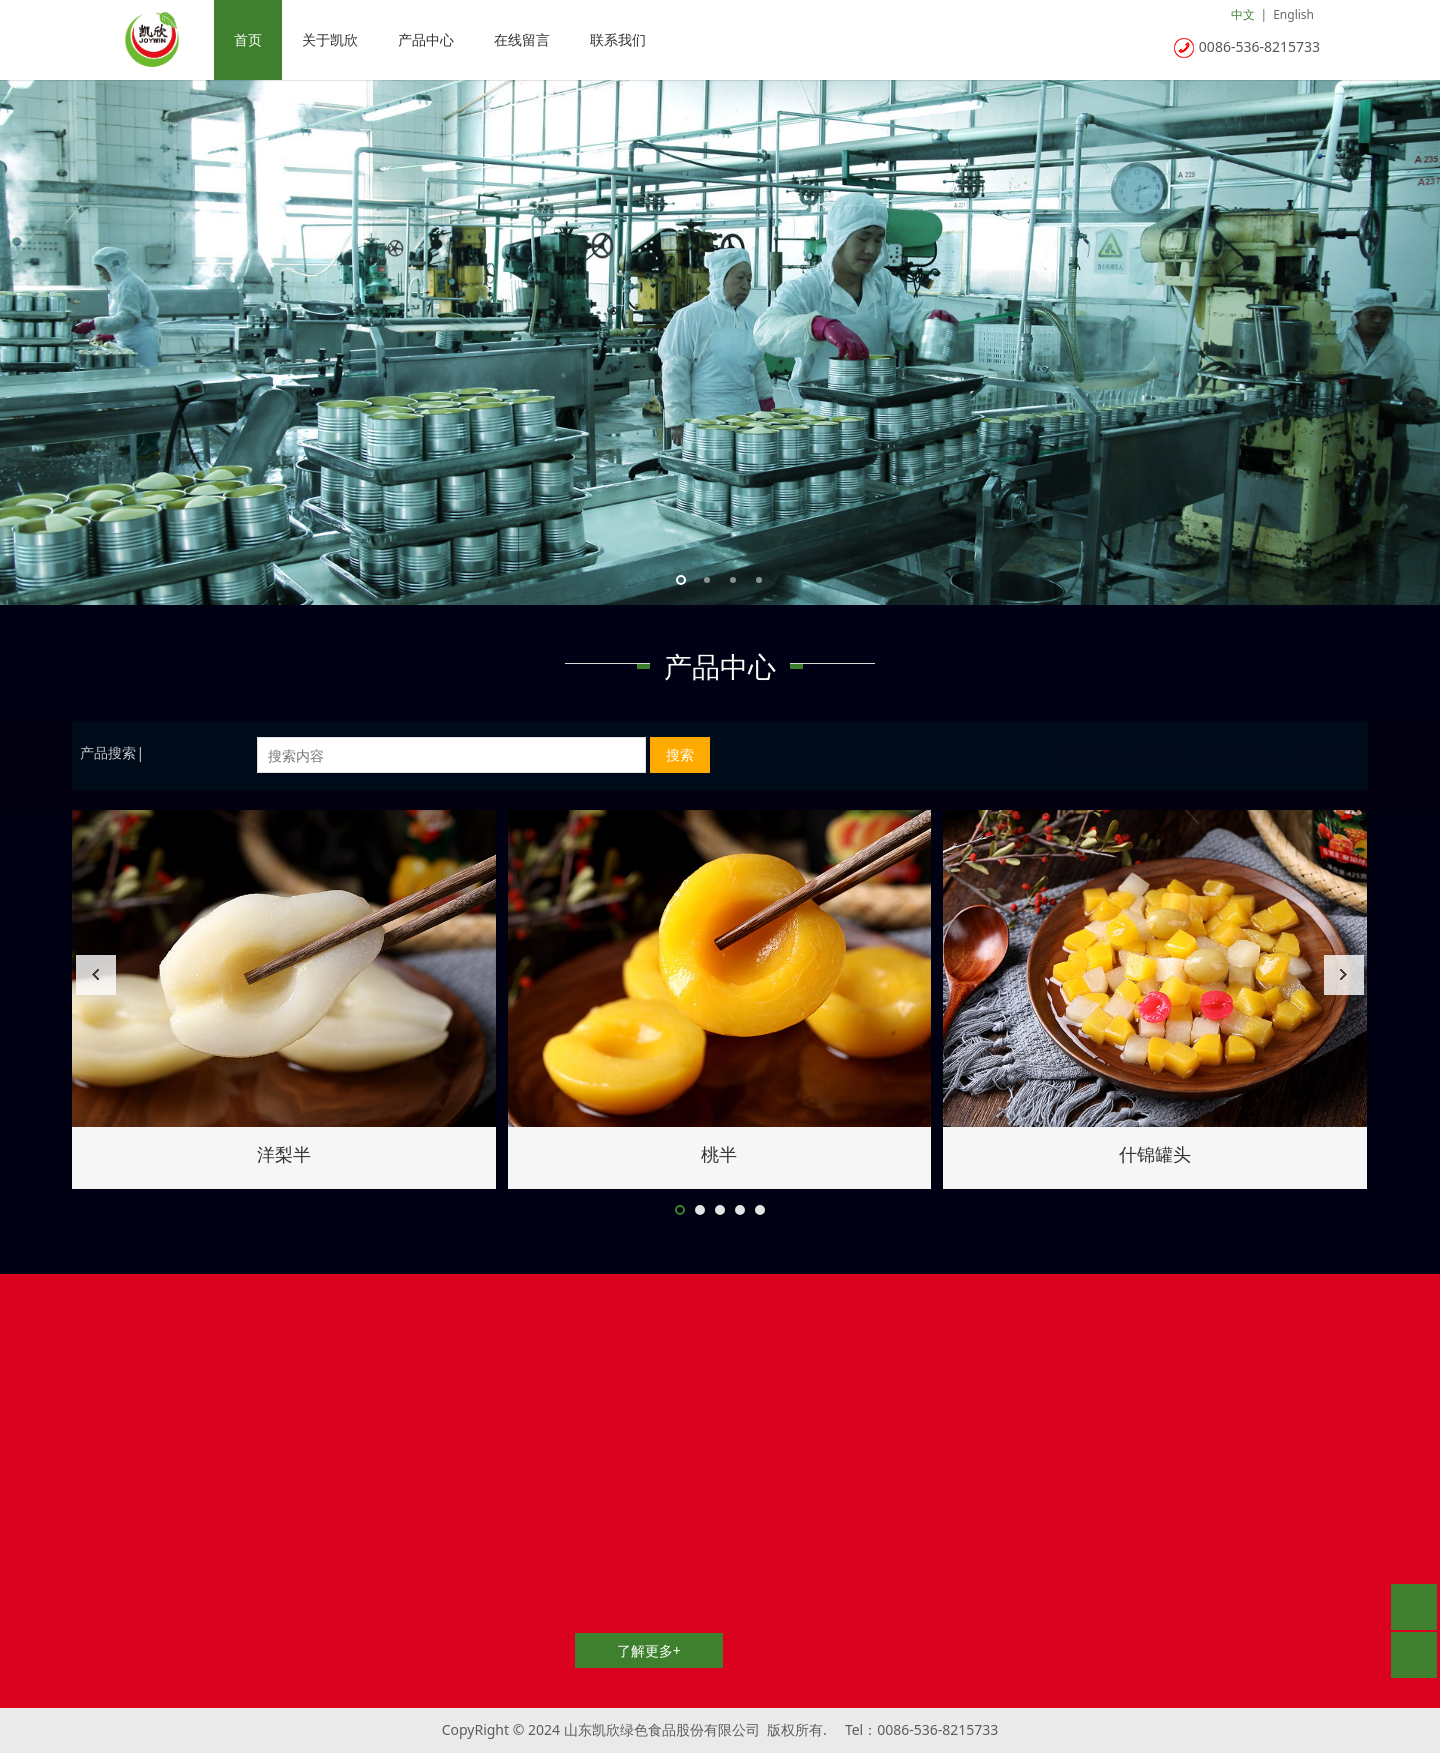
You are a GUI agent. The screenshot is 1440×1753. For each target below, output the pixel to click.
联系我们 (618, 39)
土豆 (719, 1154)
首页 (248, 39)
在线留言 (522, 39)
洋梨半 (1155, 1154)
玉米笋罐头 (284, 1154)
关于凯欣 (330, 39)
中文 (1243, 14)
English (1293, 14)
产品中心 (426, 39)
